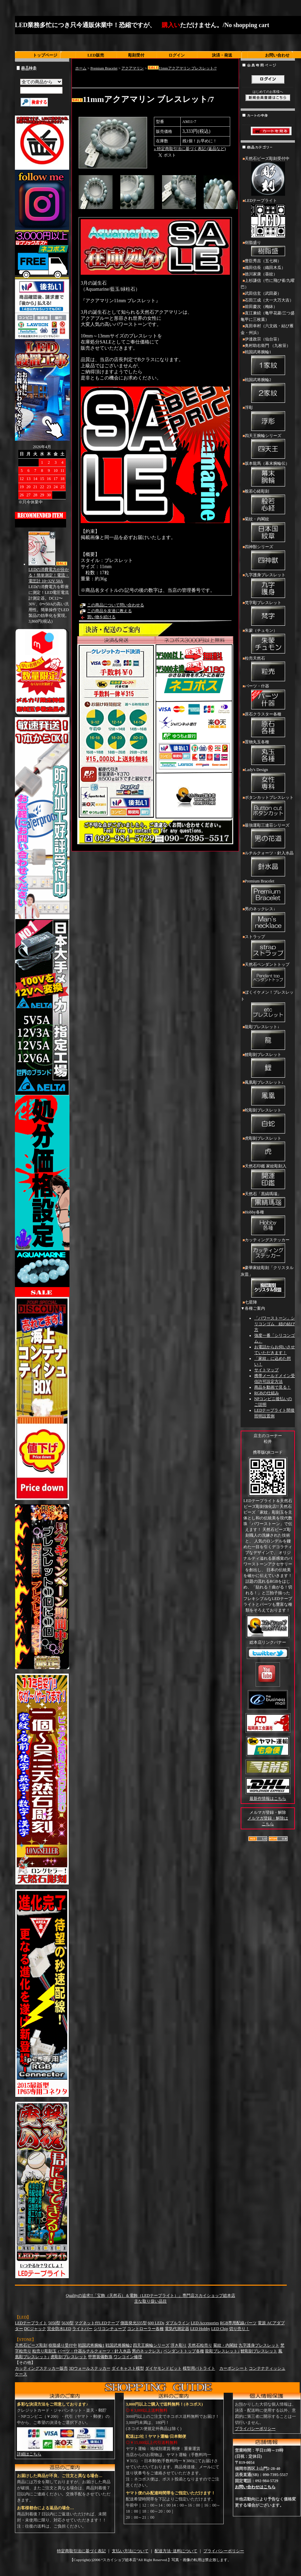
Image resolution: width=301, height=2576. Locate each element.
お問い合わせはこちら (255, 2487)
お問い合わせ (277, 55)
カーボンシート (233, 2368)
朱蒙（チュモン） (268, 641)
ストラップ (268, 947)
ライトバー (82, 2328)
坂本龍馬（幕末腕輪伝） (268, 474)
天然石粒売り (200, 2345)
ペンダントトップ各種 (183, 2351)
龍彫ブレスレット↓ (268, 1038)
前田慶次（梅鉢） (261, 306)
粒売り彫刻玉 (44, 2351)
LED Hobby (200, 2328)
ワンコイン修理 (128, 2356)
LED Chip (219, 2328)
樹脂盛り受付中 (62, 2345)
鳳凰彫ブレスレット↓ (268, 1093)
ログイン (176, 55)
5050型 (54, 2323)
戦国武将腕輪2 (268, 390)
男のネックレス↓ (268, 920)
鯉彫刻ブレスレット (268, 1065)
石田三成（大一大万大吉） (269, 300)
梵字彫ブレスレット (268, 613)
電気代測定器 (177, 2328)
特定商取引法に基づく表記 (81, 2551)
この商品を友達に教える (109, 610)
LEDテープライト (268, 219)
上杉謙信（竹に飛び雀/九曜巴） (268, 283)
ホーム (80, 68)
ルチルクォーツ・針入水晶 (268, 864)
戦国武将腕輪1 (268, 363)
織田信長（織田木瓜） (265, 267)
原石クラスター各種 (268, 725)
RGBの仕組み (266, 1393)
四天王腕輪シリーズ (268, 446)
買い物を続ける (101, 617)
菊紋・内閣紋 (268, 530)
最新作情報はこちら (267, 1798)
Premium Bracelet (104, 68)
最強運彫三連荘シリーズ (268, 836)
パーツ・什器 (268, 697)
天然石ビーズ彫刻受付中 (268, 177)
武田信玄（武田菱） (263, 293)
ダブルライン (177, 2323)
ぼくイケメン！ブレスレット (268, 1006)
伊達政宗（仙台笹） (263, 339)
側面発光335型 (133, 2323)
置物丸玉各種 (268, 753)
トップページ (45, 55)
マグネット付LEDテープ (97, 2323)
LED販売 (95, 55)
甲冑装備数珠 (100, 2356)
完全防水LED (59, 2328)
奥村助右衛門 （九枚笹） (267, 345)
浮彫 (268, 418)
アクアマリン (132, 68)
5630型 (67, 2323)
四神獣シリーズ (268, 558)
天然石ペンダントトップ (268, 975)
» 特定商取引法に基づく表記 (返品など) (190, 148)
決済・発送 (222, 55)
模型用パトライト (199, 2368)
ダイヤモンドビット (163, 2368)
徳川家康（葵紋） (261, 274)
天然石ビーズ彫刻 (31, 2345)
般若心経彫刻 (268, 502)
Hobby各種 (268, 1223)
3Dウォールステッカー (90, 2368)
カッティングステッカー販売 (41, 2368)
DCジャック (35, 2328)
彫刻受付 (136, 55)
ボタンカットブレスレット (268, 808)
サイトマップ (266, 1370)
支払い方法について (130, 2551)
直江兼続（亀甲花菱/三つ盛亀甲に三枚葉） (268, 316)
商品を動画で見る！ (272, 1387)
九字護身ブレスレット (268, 586)
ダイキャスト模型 (128, 2368)
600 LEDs (156, 2323)
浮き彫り (178, 2345)
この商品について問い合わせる (115, 605)
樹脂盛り (268, 249)
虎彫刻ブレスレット (268, 1149)
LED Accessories (205, 2323)
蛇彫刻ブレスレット (268, 1121)
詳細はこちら (29, 2454)
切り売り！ (239, 2328)
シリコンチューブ (110, 2328)
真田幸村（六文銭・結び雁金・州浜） (267, 329)
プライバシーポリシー (255, 2428)
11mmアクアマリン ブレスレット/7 (182, 68)
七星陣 (251, 1302)
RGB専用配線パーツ (238, 2323)
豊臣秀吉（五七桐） (263, 260)
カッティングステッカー (268, 1251)
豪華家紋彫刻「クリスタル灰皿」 (268, 1282)
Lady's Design (268, 780)
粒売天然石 (268, 669)
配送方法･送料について (176, 2551)
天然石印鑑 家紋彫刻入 (268, 1177)
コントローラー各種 (145, 2328)
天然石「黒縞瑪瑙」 (268, 1200)
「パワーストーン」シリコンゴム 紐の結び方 (274, 1324)
